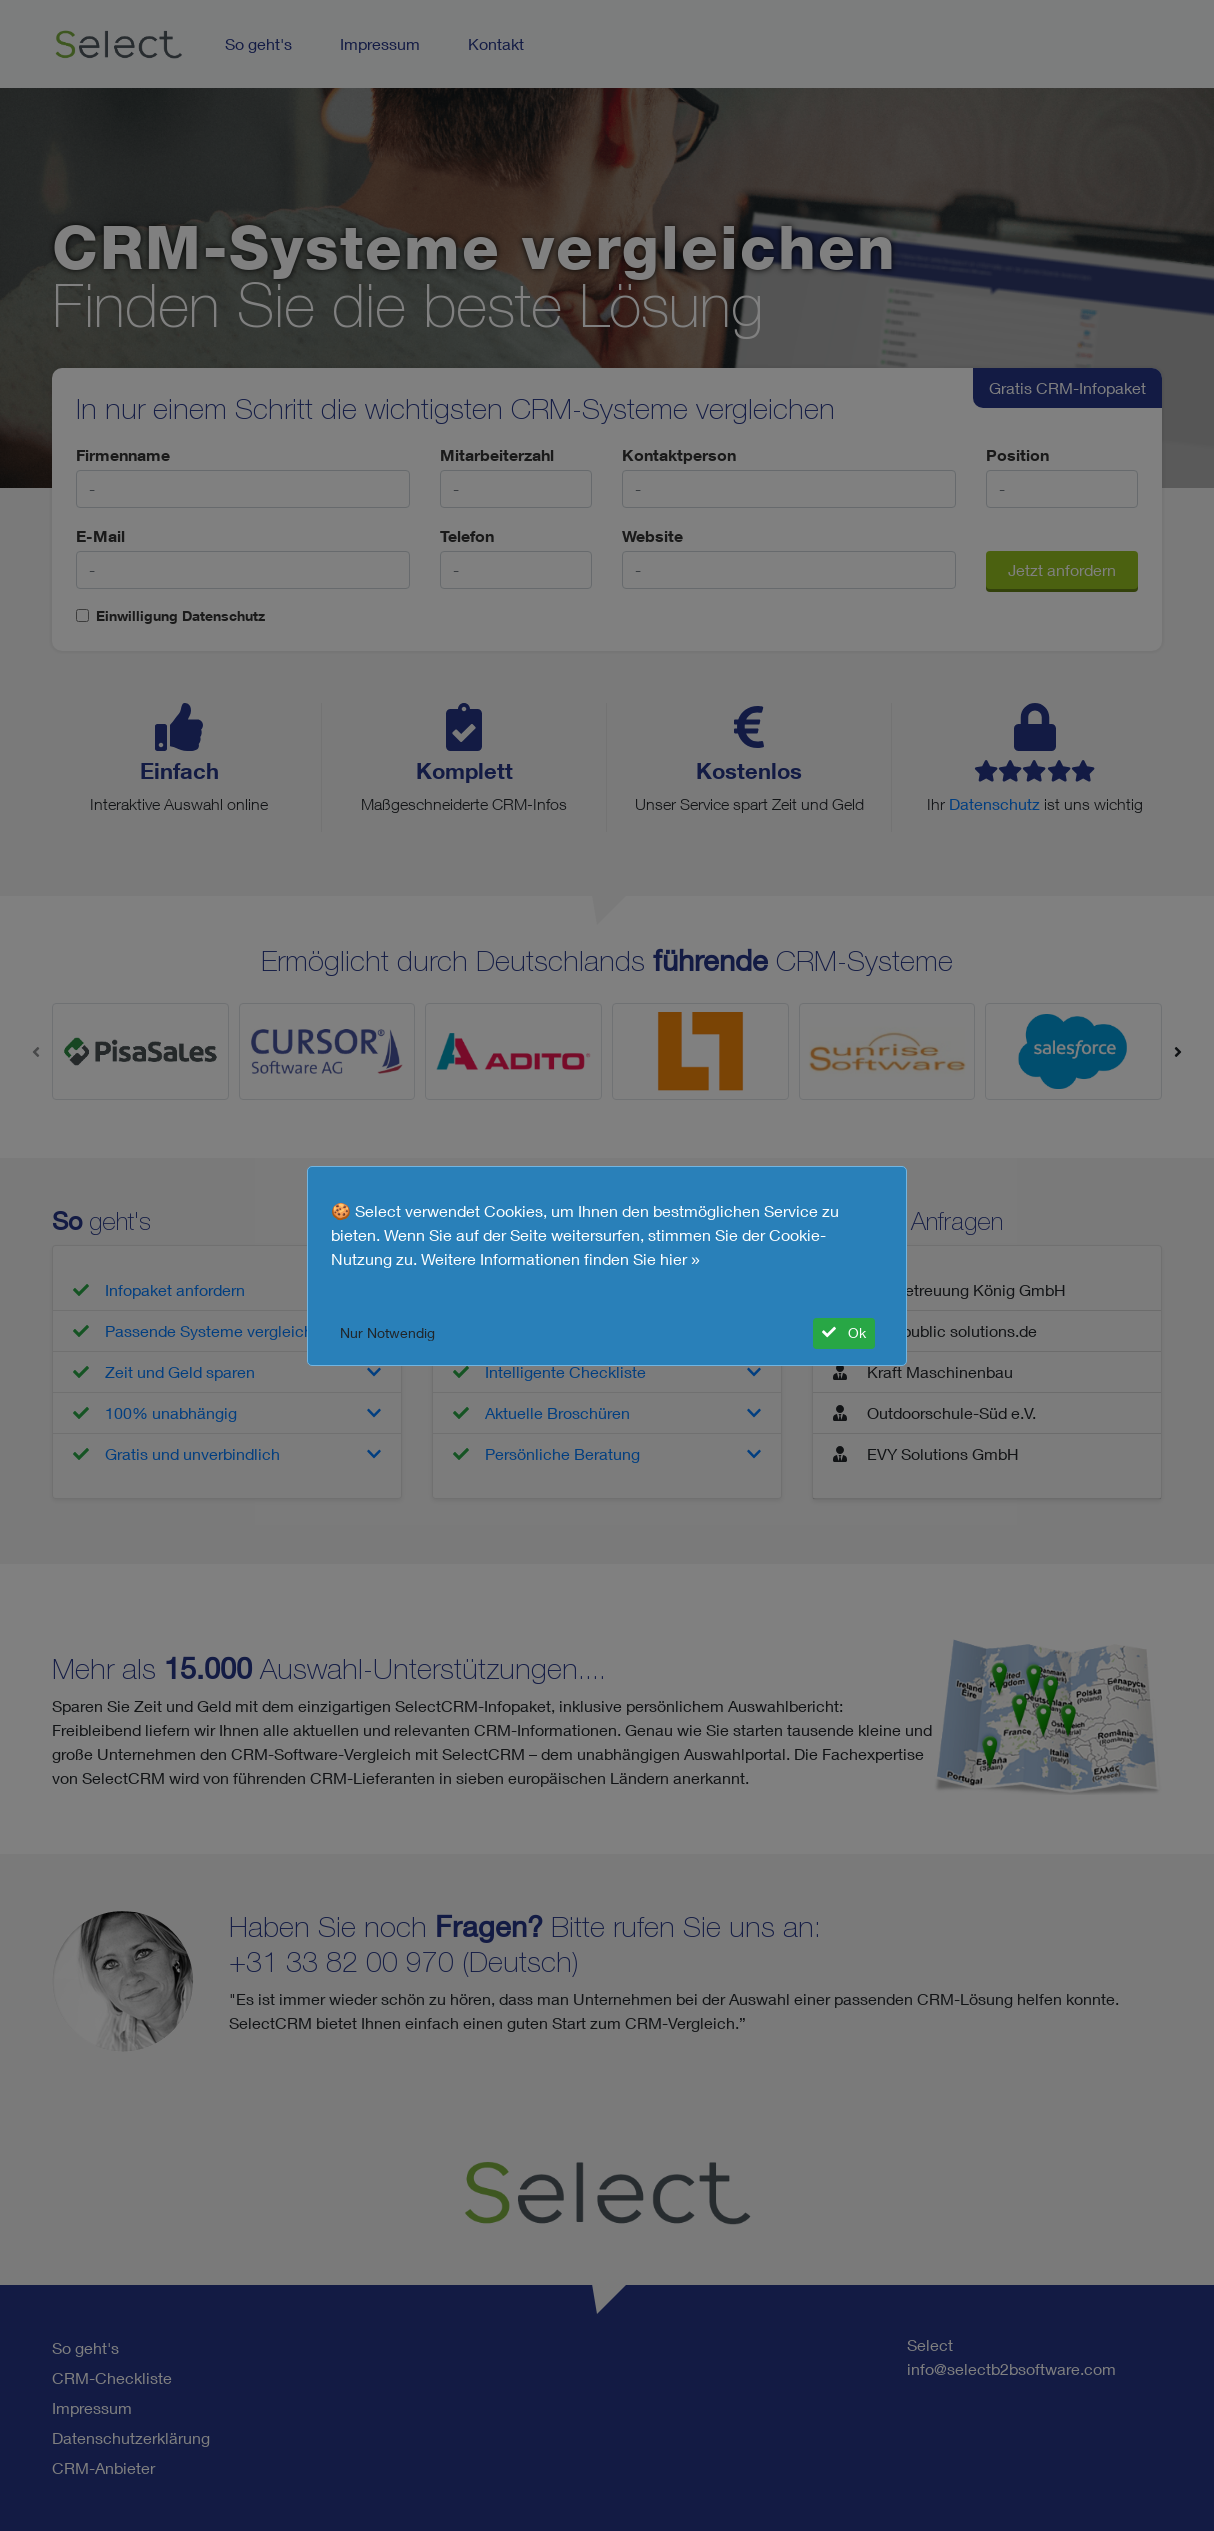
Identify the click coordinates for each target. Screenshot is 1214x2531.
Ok (844, 1333)
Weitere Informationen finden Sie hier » (560, 1259)
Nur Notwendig (387, 1333)
